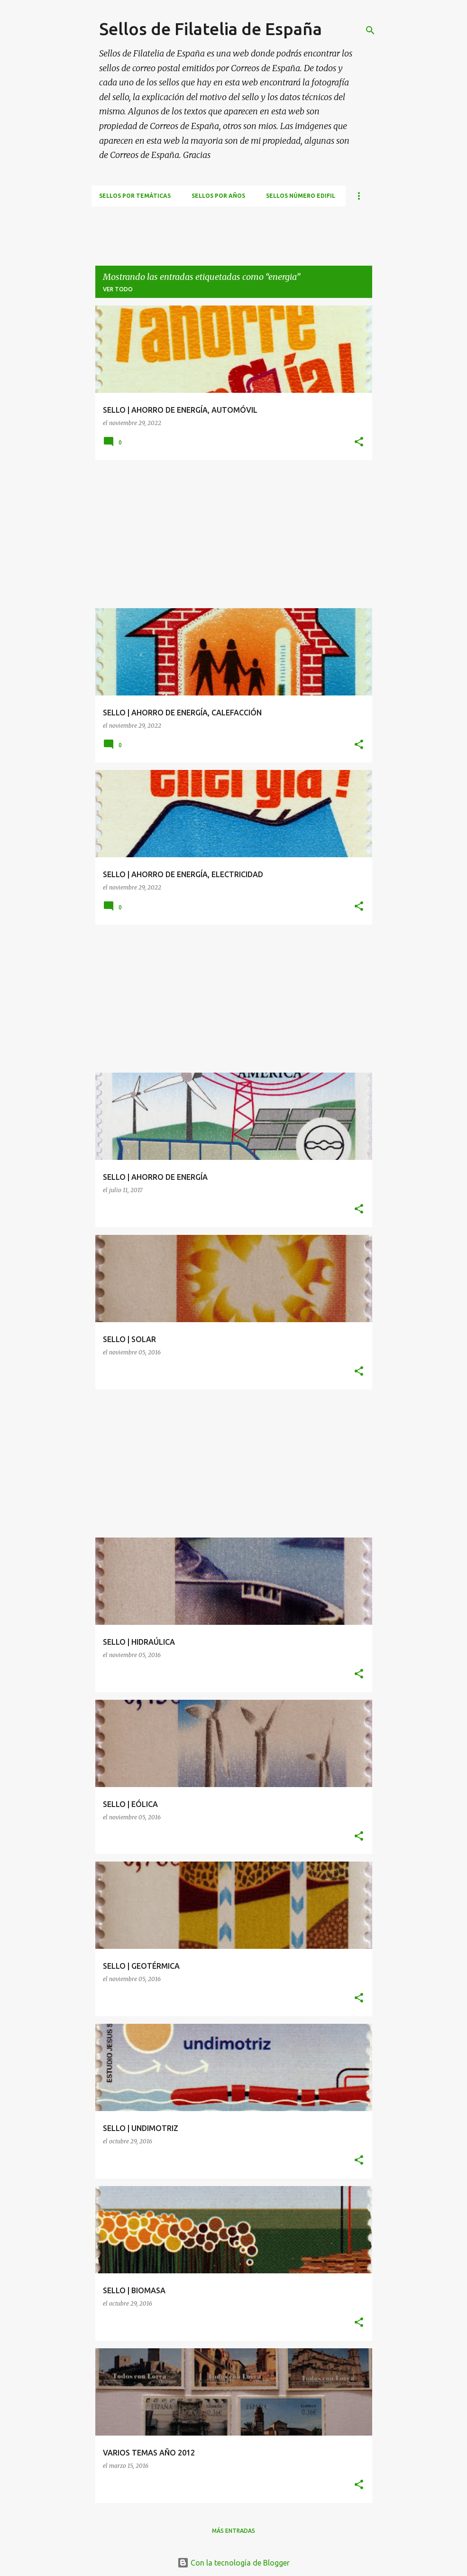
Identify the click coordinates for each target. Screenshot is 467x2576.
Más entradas (233, 2531)
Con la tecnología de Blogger (233, 2562)
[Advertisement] (264, 227)
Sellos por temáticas (135, 196)
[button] (359, 442)
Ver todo (118, 289)
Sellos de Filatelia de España (210, 28)
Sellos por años (218, 196)
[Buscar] (370, 30)
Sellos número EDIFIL (300, 196)
